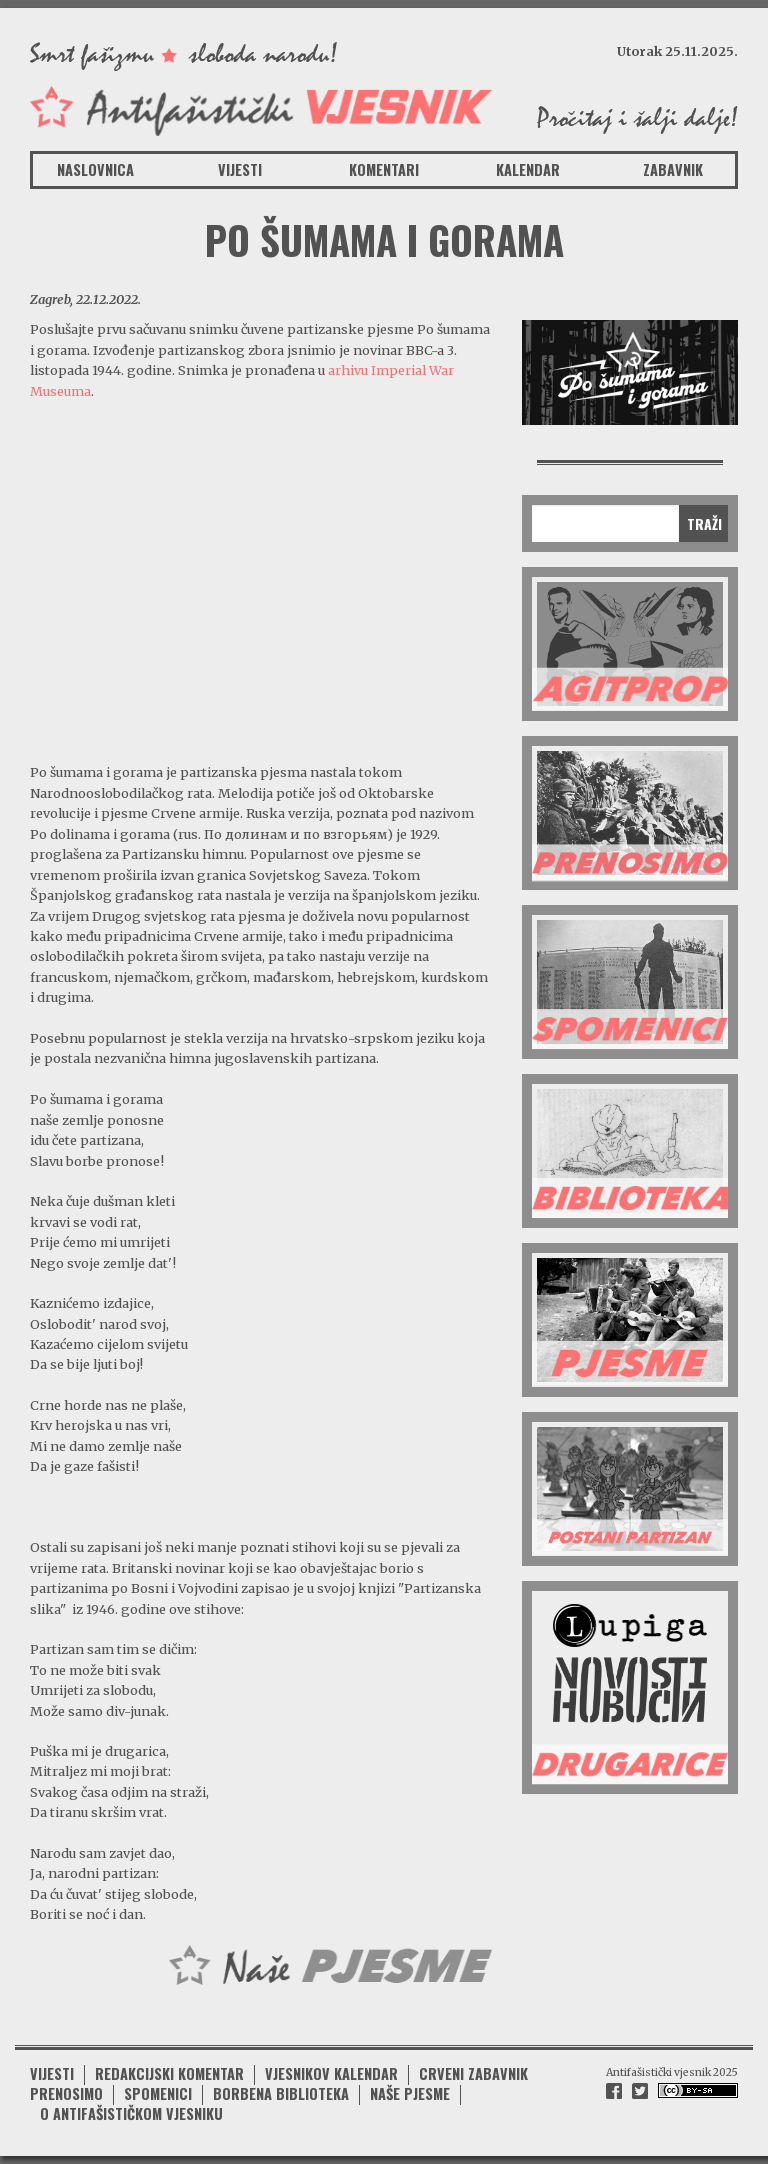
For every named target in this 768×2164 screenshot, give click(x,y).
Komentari (384, 169)
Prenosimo (66, 2093)
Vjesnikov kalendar (331, 2073)
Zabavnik (673, 169)
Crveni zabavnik (473, 2073)
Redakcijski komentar (169, 2073)
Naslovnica (95, 169)
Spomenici (158, 2093)
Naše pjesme (410, 2093)
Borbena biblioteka (281, 2093)
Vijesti (240, 169)
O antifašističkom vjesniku (131, 2113)
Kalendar (528, 169)
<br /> (261, 579)
